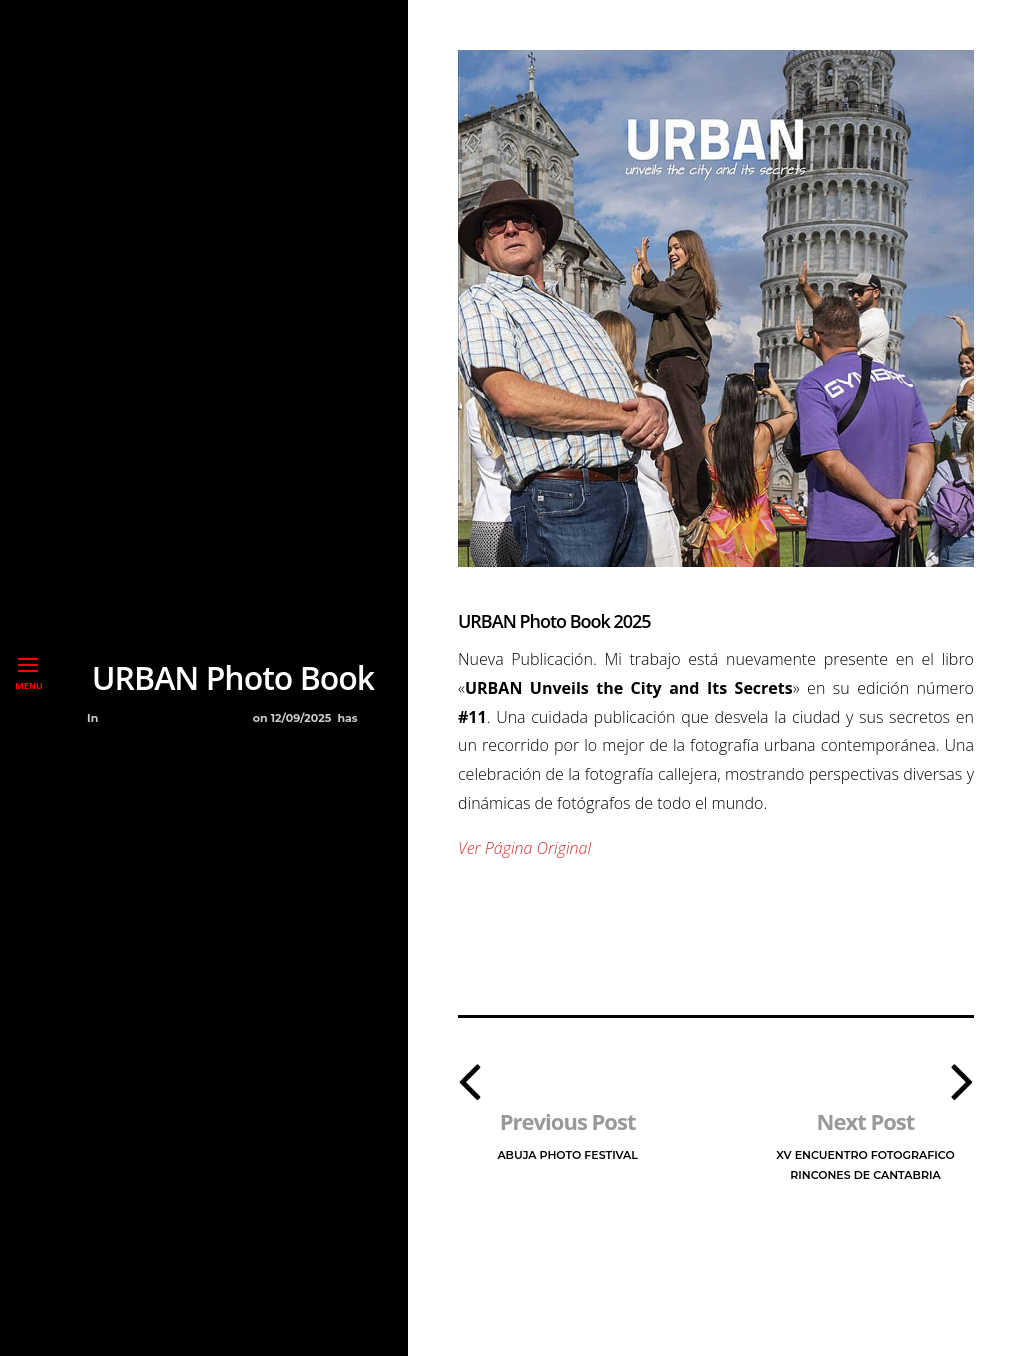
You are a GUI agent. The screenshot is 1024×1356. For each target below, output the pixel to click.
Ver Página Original (524, 848)
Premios (220, 718)
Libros (164, 718)
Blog (120, 718)
